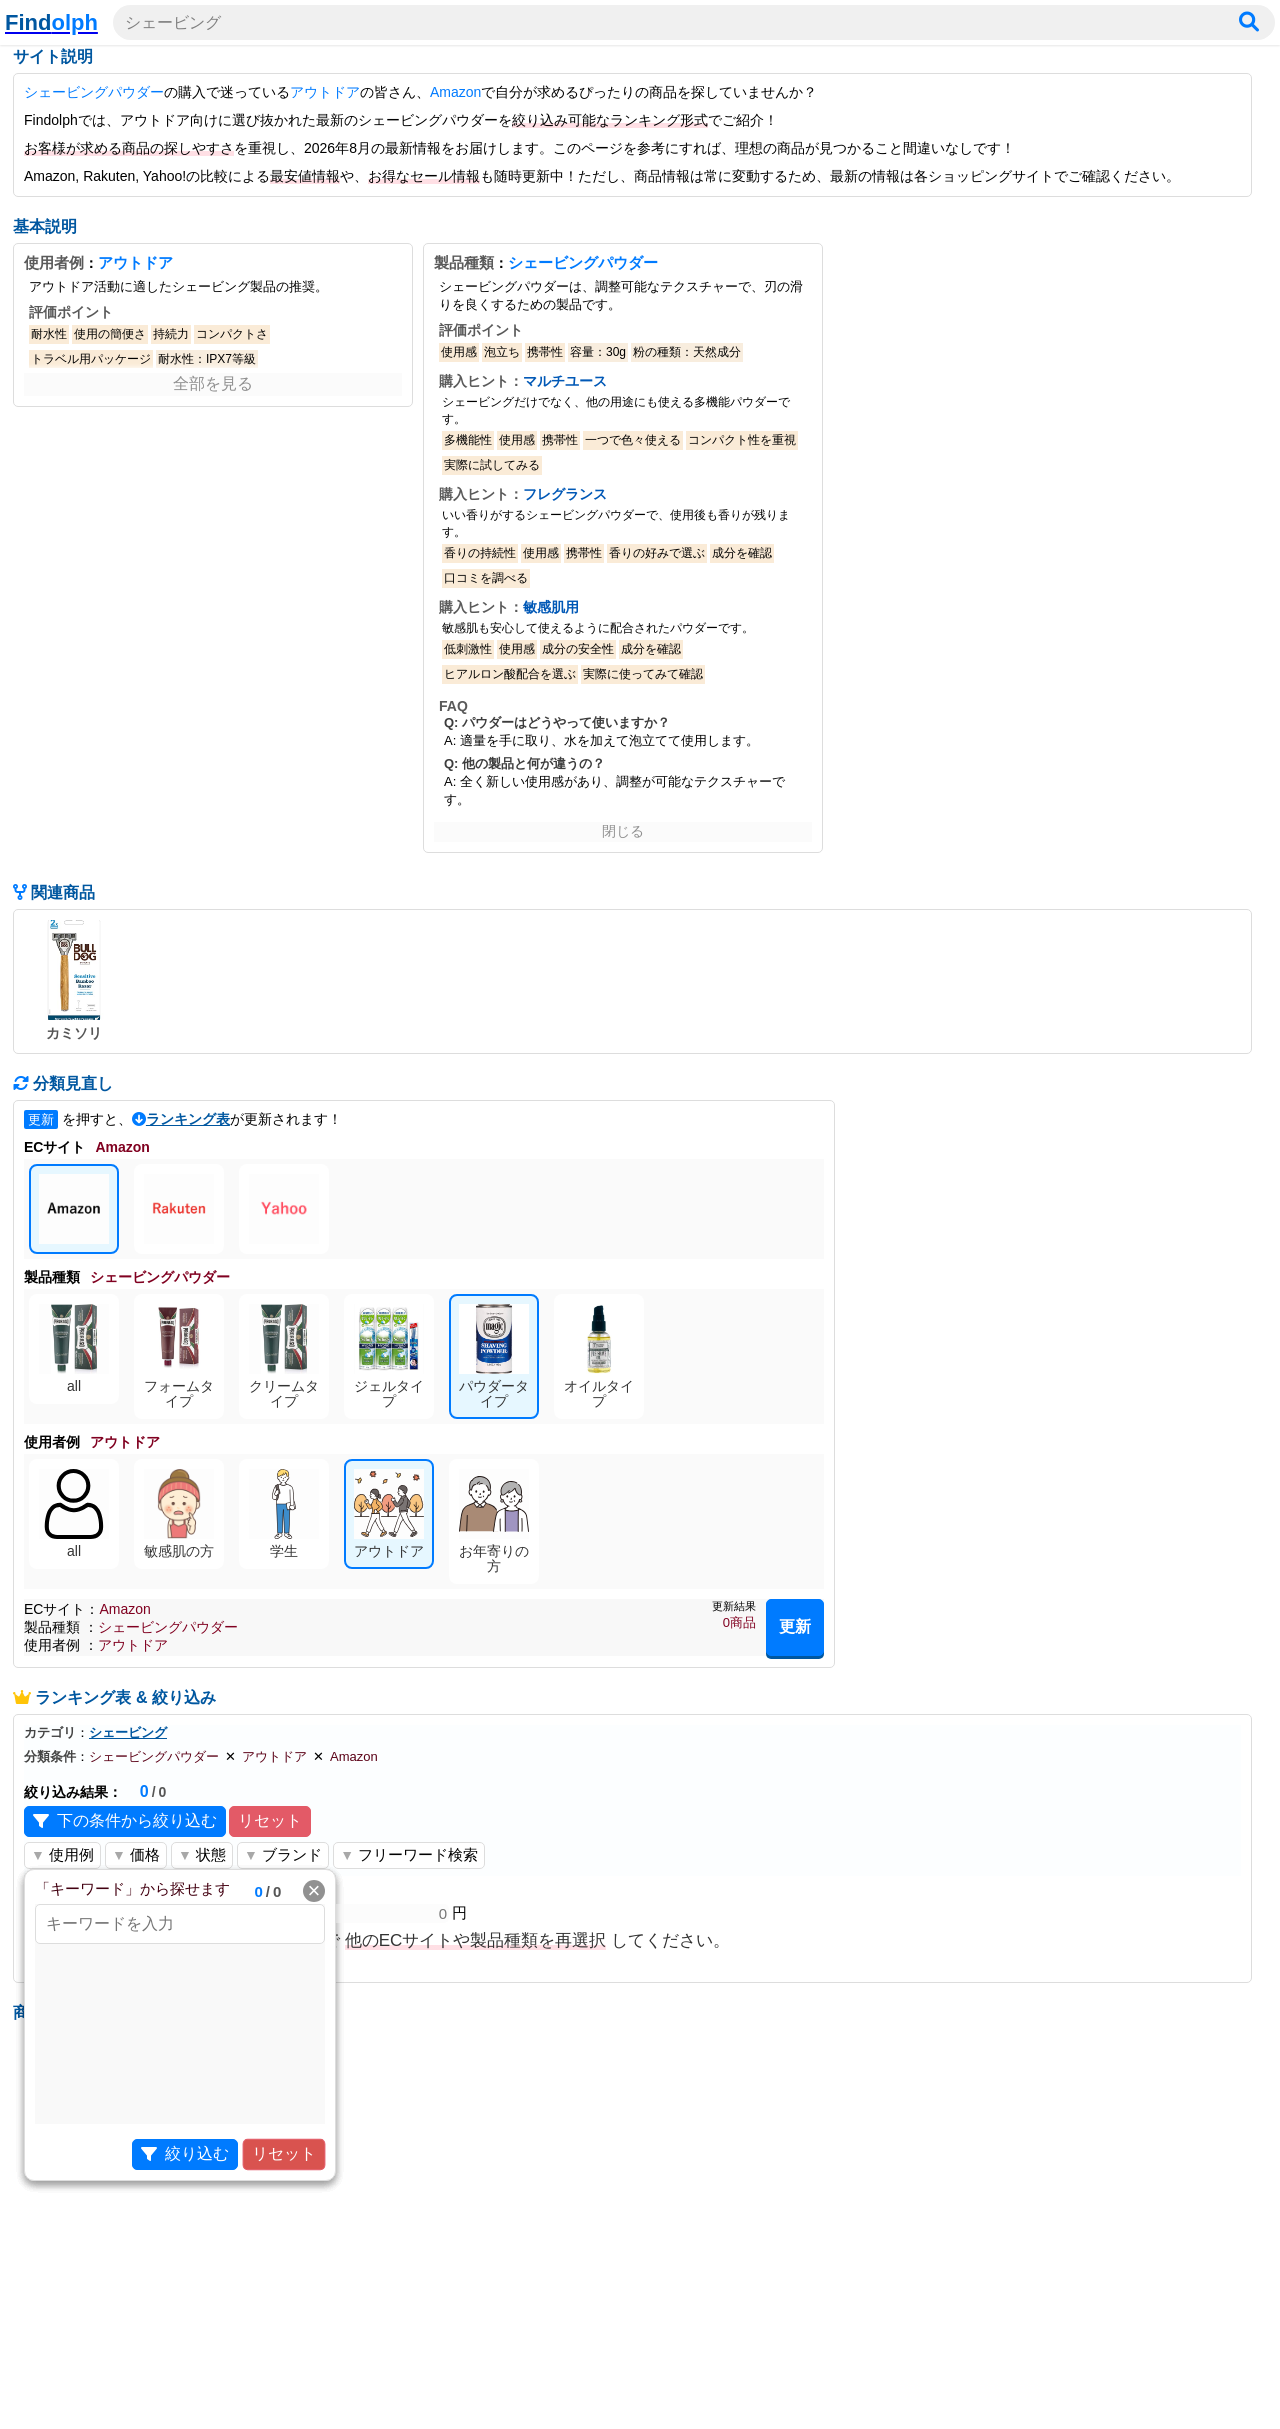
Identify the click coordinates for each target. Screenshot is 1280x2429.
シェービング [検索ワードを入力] (173, 22)
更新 (795, 1626)
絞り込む (185, 2154)
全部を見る (213, 383)
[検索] (1249, 22)
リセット (270, 1820)
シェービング (128, 1732)
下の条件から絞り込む (125, 1821)
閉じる (623, 831)
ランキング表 (188, 1119)
